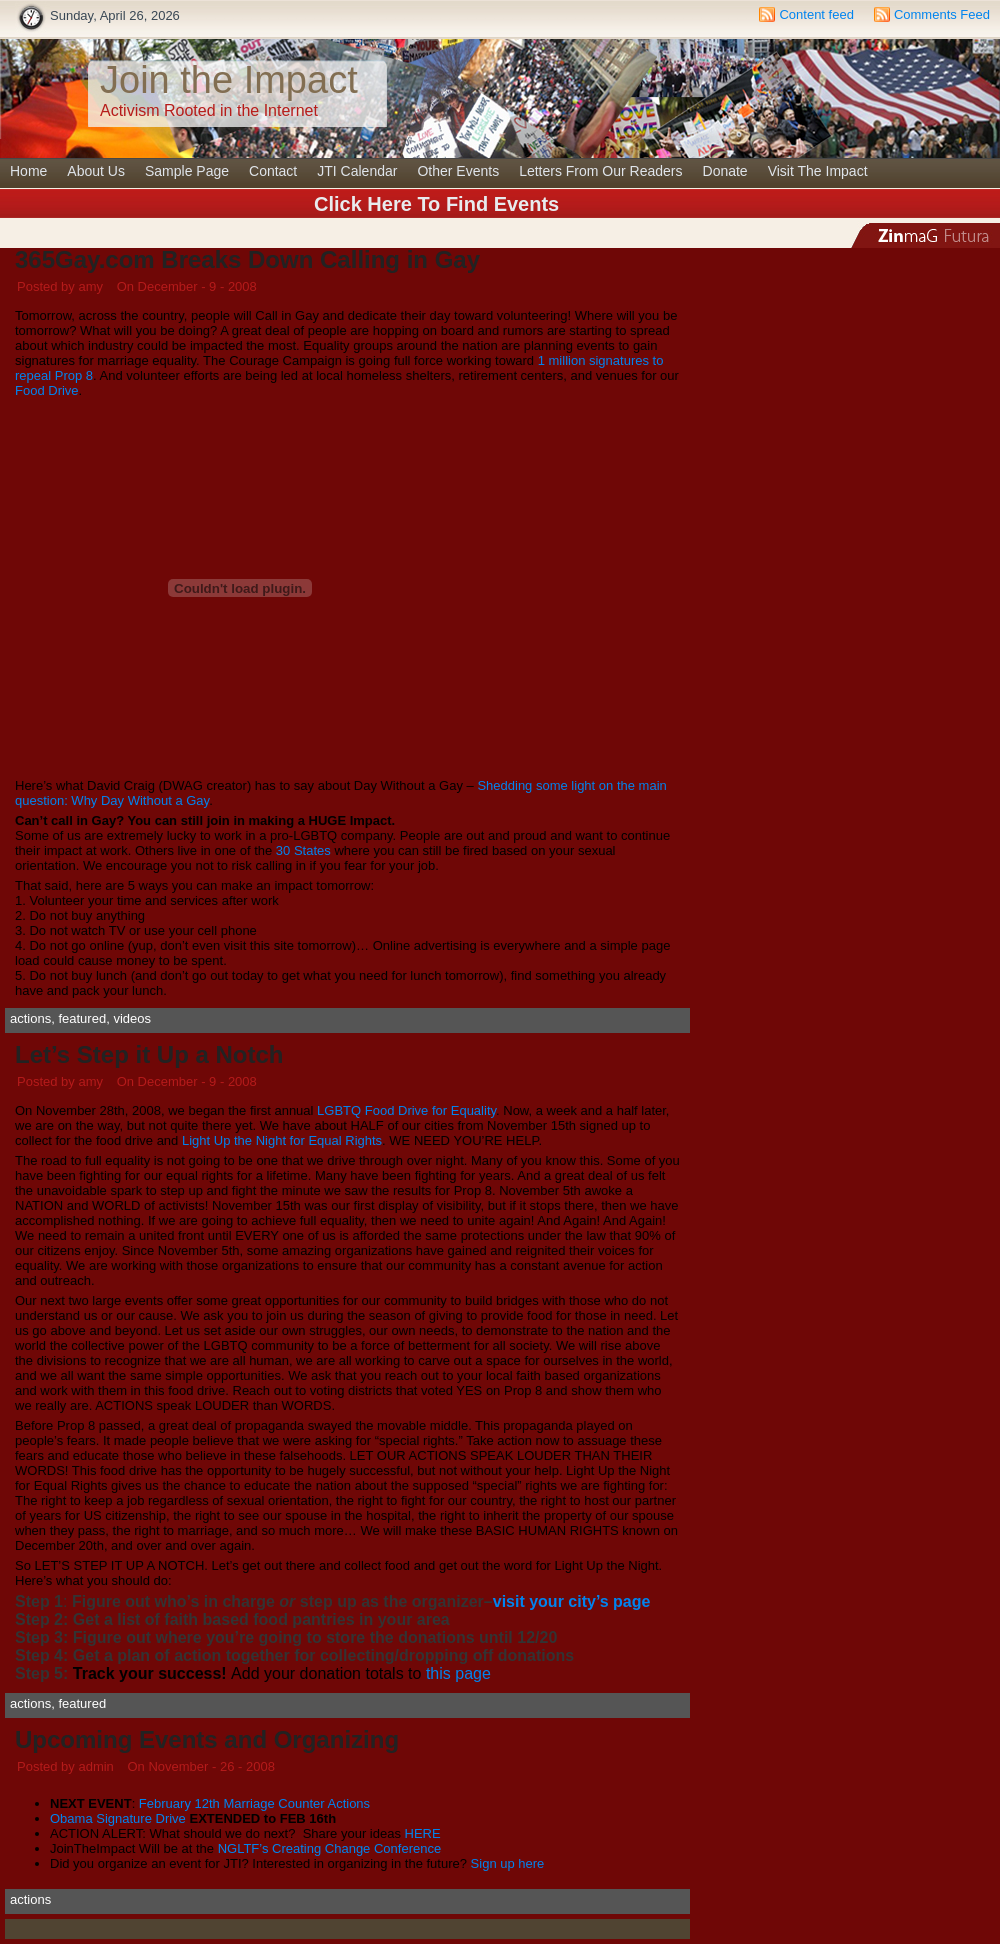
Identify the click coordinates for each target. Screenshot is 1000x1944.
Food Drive (47, 390)
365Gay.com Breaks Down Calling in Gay (247, 259)
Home (28, 171)
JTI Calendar (357, 171)
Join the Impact (229, 80)
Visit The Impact (818, 171)
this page (458, 1673)
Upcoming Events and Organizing (207, 1739)
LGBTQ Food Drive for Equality (406, 1110)
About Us (96, 171)
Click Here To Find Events (436, 204)
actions (30, 1018)
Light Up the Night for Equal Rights (282, 1140)
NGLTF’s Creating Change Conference (330, 1848)
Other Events (458, 171)
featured (82, 1018)
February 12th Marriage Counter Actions (254, 1803)
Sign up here (508, 1863)
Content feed (816, 14)
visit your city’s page (572, 1601)
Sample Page (187, 171)
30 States (303, 850)
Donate (725, 171)
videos (132, 1018)
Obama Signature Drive (118, 1818)
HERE (423, 1833)
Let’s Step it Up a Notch (149, 1054)
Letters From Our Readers (600, 171)
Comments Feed (942, 14)
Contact (273, 171)
